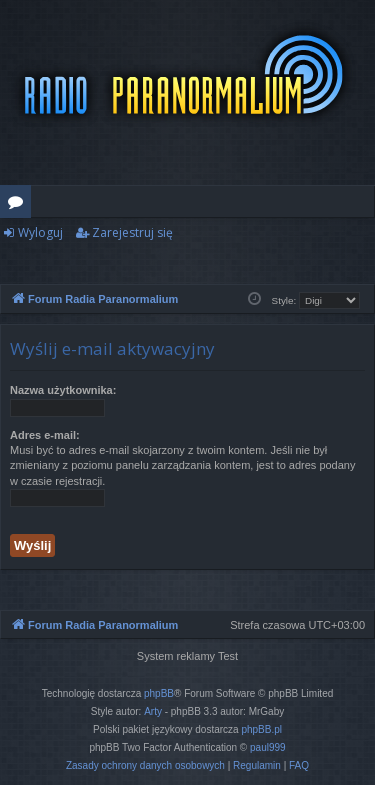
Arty (153, 711)
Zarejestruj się (132, 232)
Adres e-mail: (45, 435)
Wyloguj (40, 232)
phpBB (159, 693)
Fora (19, 205)
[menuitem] (145, 766)
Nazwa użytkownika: (63, 390)
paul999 (268, 747)
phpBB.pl (261, 729)
